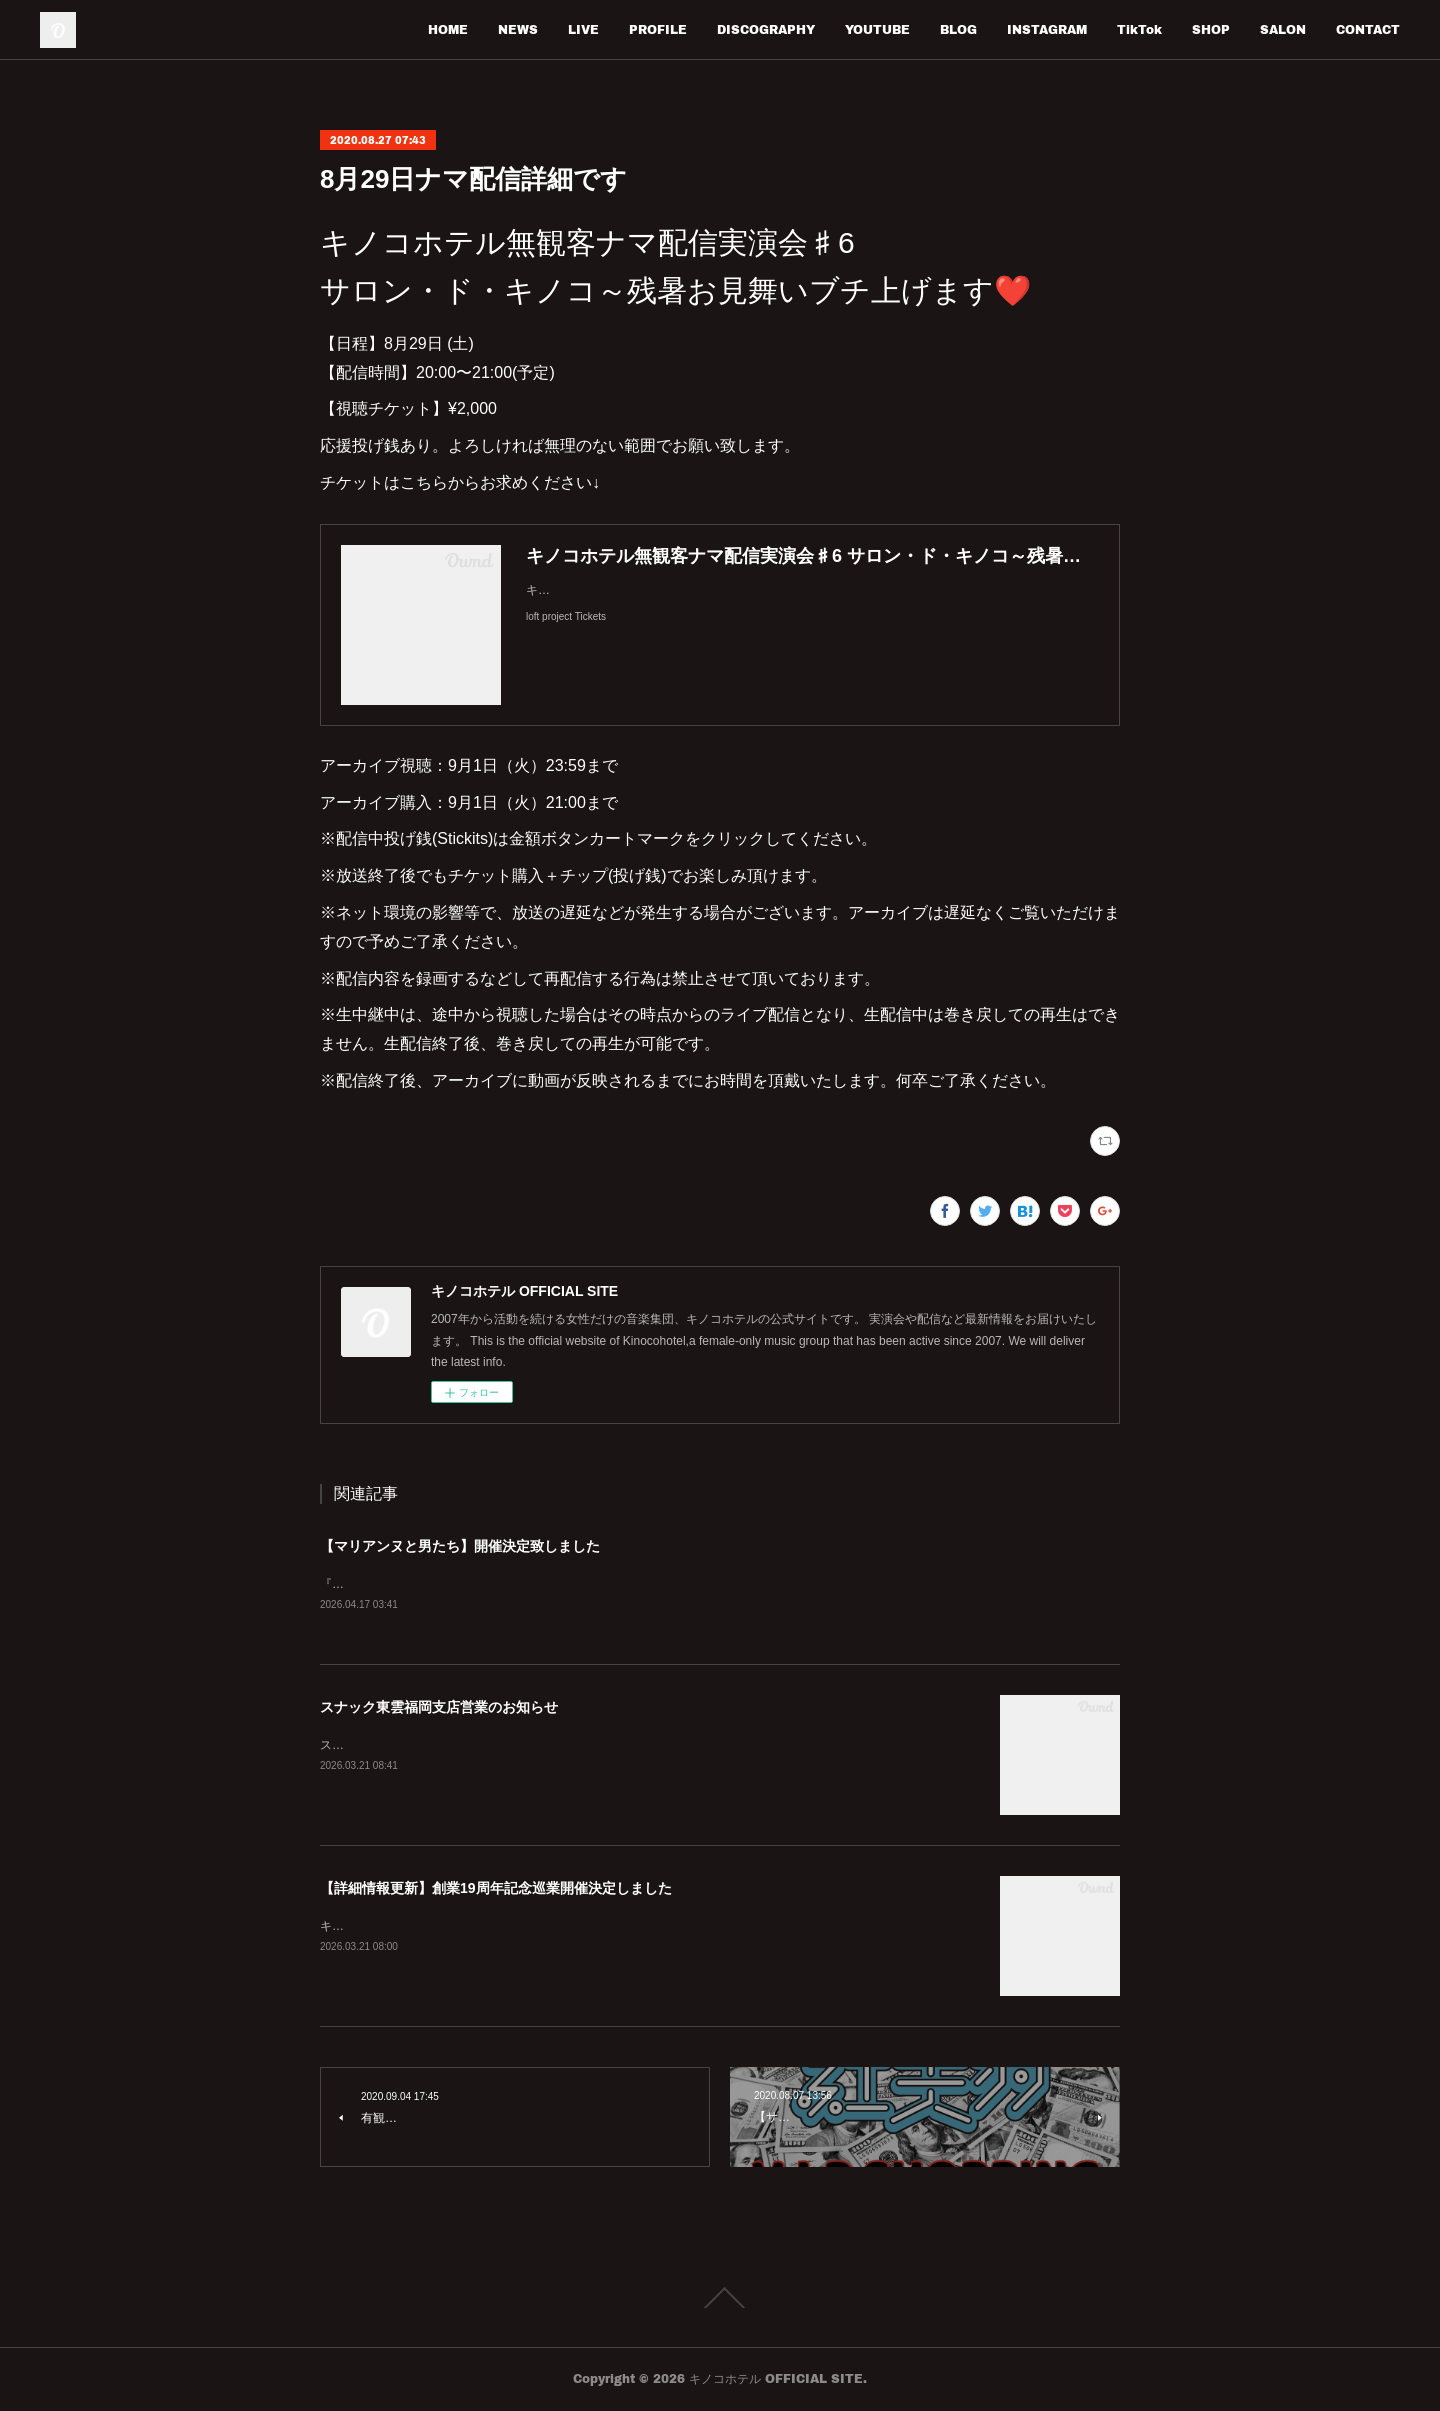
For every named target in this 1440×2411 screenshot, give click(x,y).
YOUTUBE (877, 29)
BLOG (958, 29)
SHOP (1211, 29)
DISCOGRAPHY (766, 29)
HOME (448, 29)
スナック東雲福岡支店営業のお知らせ (439, 1708)
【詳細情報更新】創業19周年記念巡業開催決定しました (496, 1889)
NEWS (518, 29)
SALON (1283, 29)
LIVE (583, 29)
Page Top (720, 2299)
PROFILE (658, 29)
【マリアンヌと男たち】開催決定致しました (460, 1546)
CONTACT (1368, 29)
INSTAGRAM (1047, 29)
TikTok (1139, 29)
